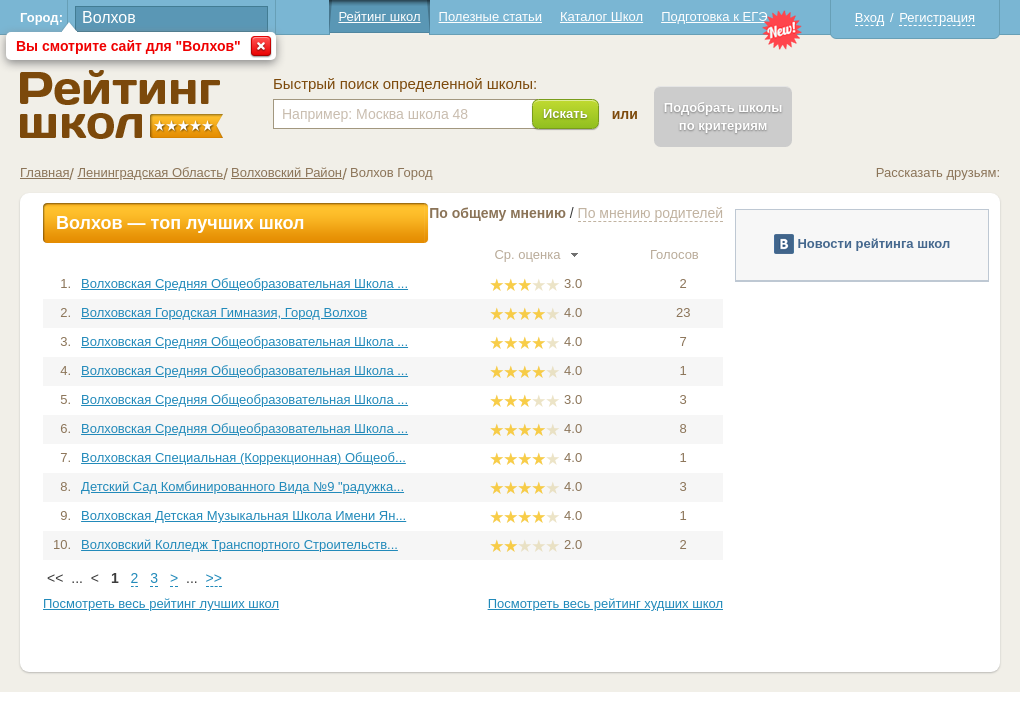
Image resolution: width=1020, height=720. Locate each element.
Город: (41, 17)
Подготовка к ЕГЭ (714, 16)
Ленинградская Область (150, 172)
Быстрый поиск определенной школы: (405, 84)
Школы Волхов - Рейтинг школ (121, 104)
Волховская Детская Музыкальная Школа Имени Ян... (243, 515)
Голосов (683, 254)
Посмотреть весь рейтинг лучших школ (161, 603)
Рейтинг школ (379, 16)
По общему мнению (497, 213)
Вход (869, 17)
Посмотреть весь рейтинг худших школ (605, 603)
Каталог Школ (601, 16)
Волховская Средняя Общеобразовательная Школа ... (244, 283)
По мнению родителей (650, 213)
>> (214, 578)
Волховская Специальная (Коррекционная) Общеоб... (243, 457)
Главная (44, 172)
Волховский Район (286, 172)
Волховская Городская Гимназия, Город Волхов (224, 312)
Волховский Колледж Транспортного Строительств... (239, 544)
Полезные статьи (490, 16)
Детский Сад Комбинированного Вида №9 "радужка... (242, 486)
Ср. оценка (536, 254)
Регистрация (937, 17)
